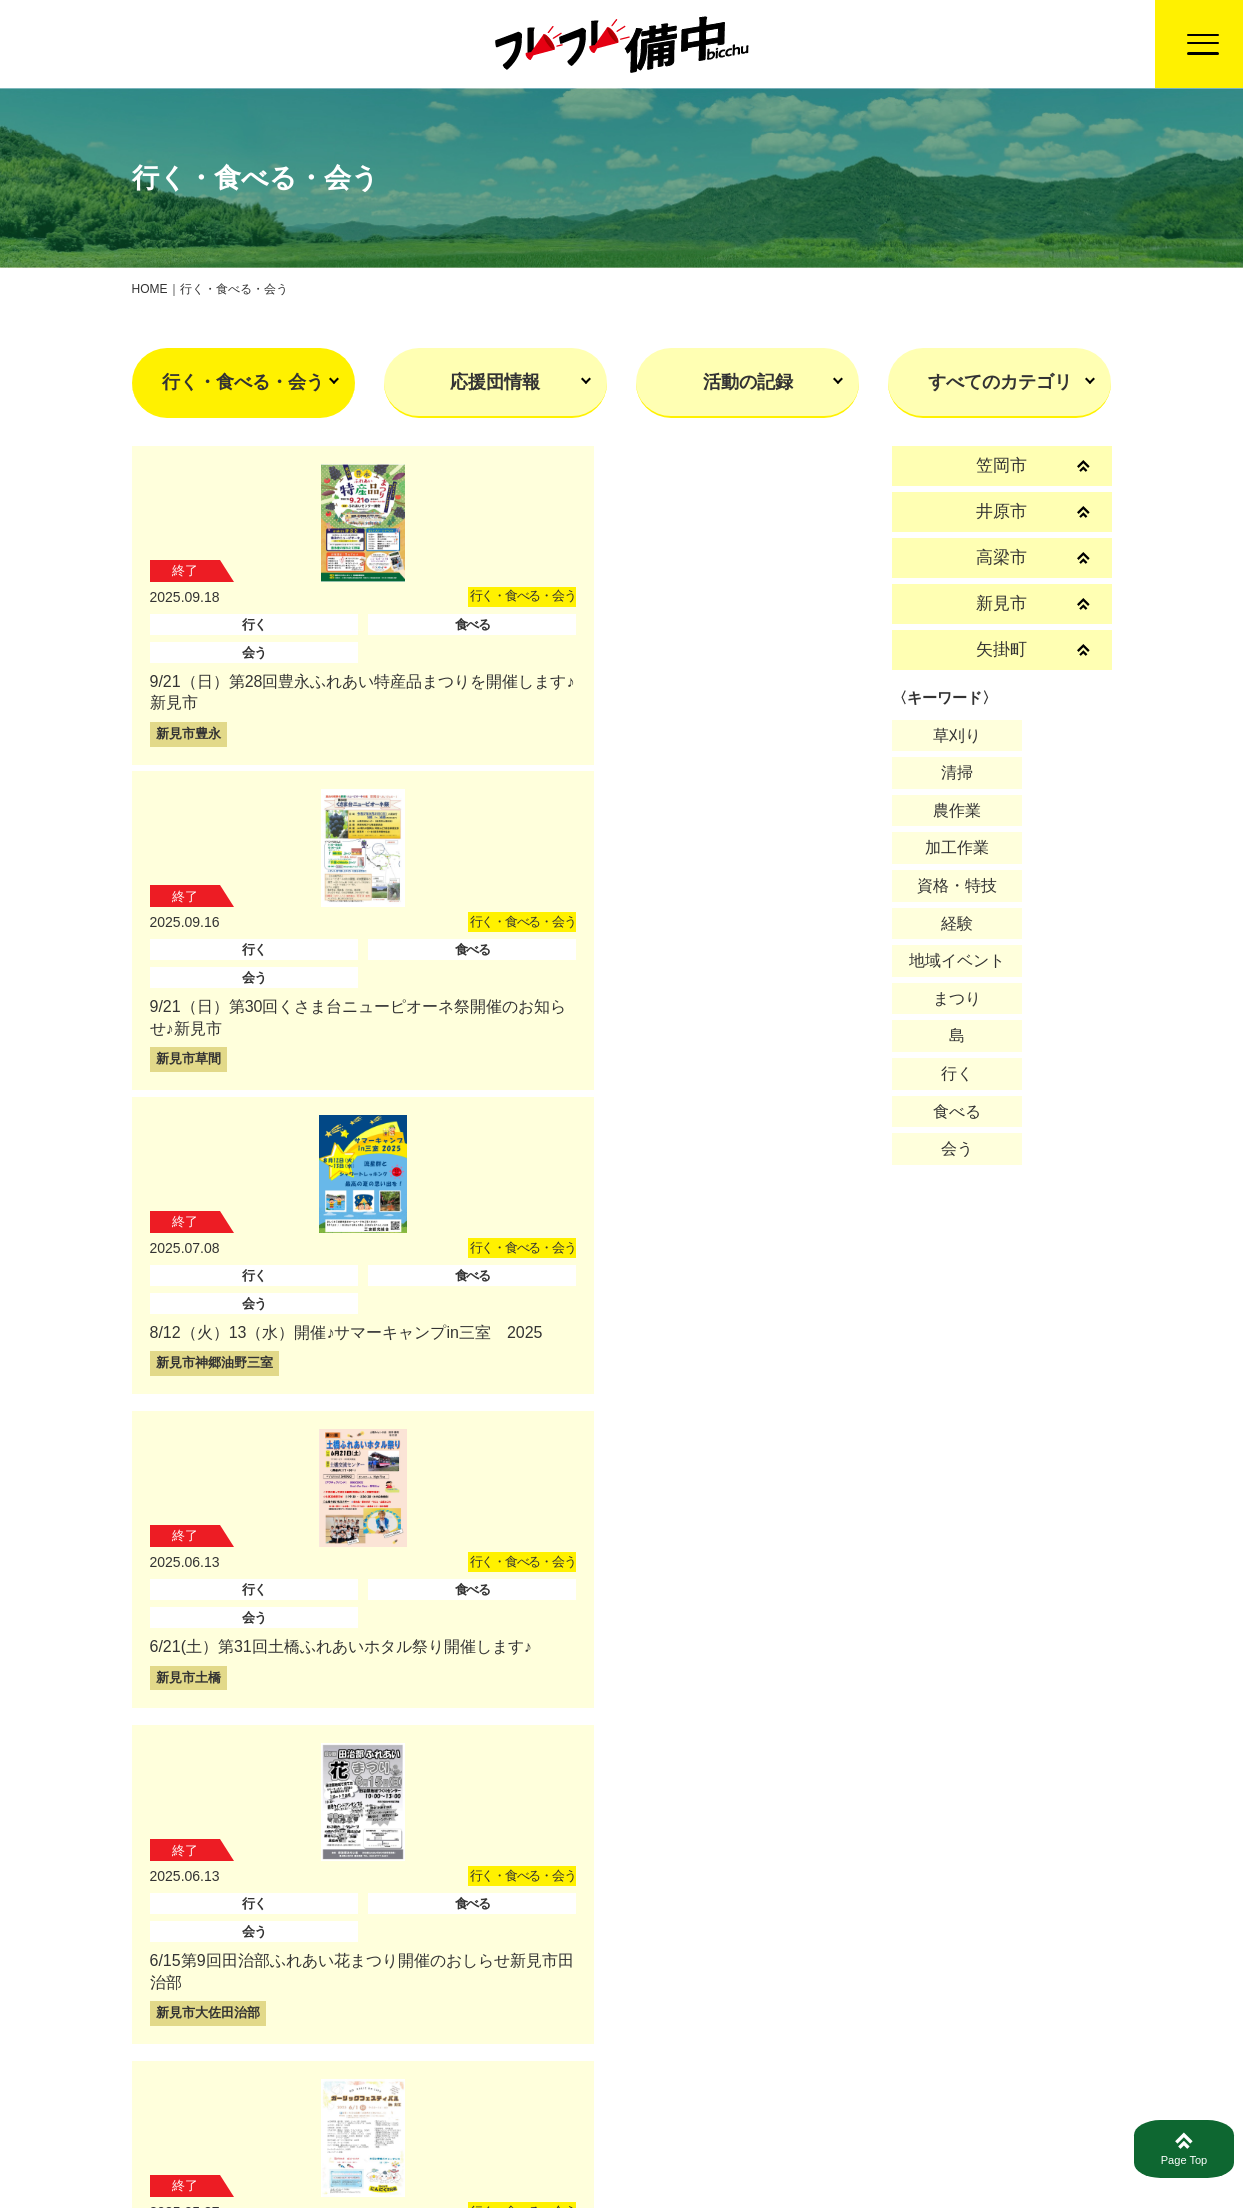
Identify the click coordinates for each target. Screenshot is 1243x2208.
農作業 (957, 810)
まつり (957, 998)
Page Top (1184, 2150)
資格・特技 (957, 885)
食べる (957, 1111)
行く (957, 1073)
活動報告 (692, 2148)
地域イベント (957, 960)
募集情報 (801, 2148)
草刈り (957, 735)
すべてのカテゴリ (1000, 382)
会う (957, 1148)
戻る (622, 2019)
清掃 (957, 772)
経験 (957, 923)
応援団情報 (495, 382)
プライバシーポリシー (958, 2148)
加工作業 (957, 847)
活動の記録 (748, 382)
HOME (150, 289)
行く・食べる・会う (243, 382)
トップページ (567, 2148)
